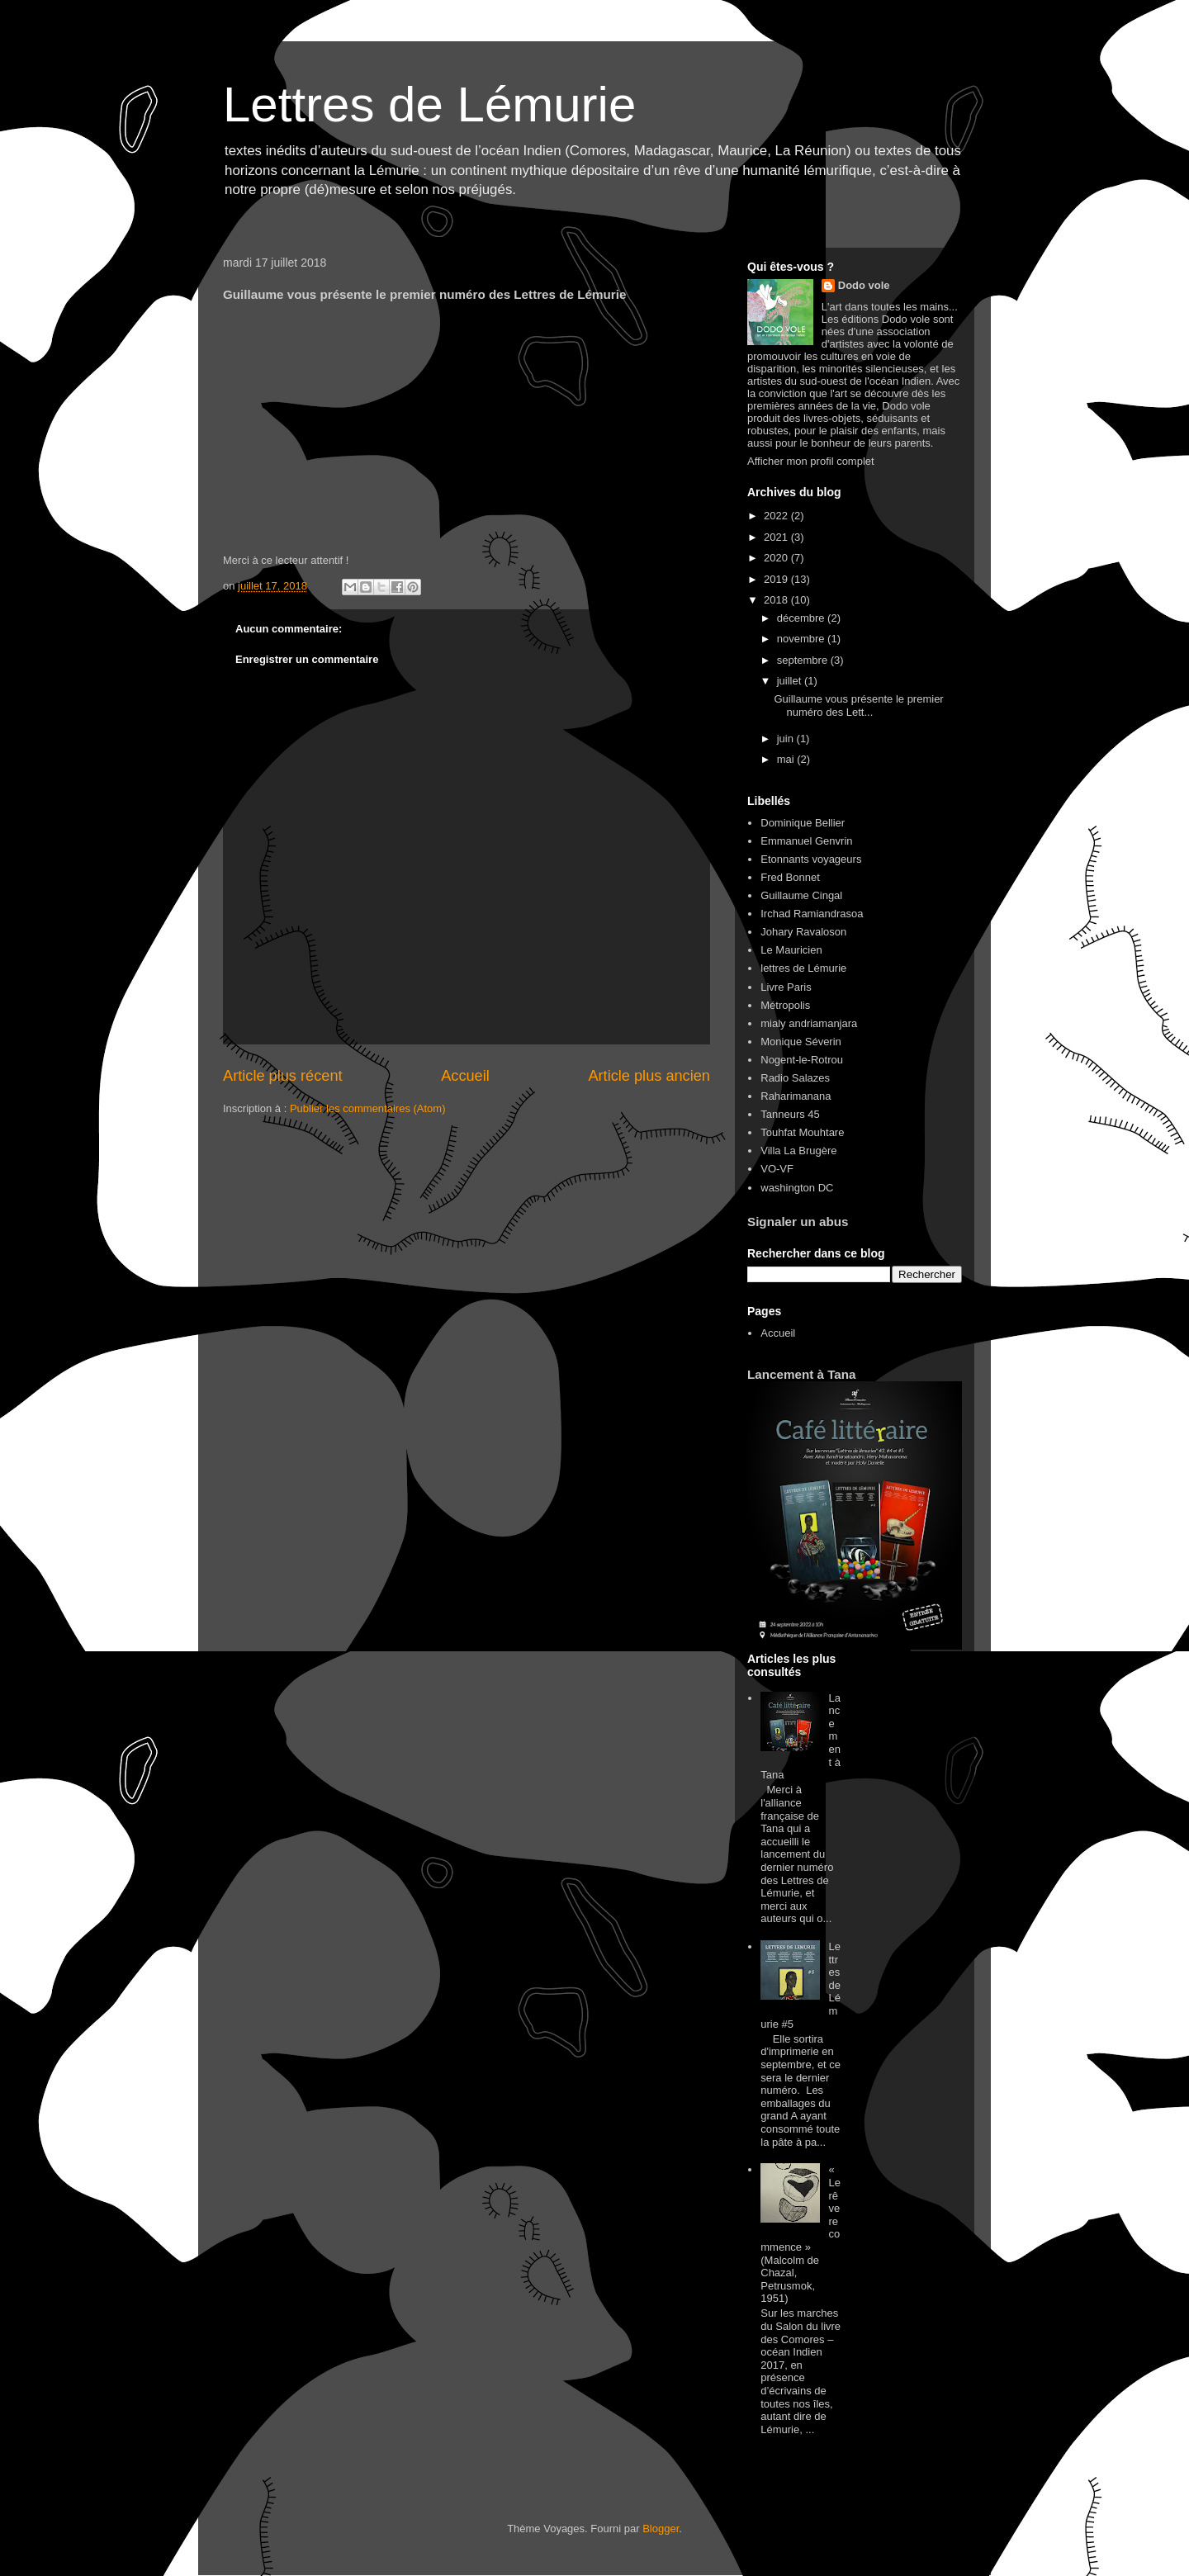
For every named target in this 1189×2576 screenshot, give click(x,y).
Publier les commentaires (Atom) (368, 1108)
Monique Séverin (800, 1041)
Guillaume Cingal (801, 895)
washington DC (796, 1187)
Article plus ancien (649, 1076)
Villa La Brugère (798, 1150)
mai (787, 759)
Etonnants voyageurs (810, 859)
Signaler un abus (798, 1222)
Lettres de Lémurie (429, 104)
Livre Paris (785, 987)
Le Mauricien (791, 950)
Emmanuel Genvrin (806, 841)
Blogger (660, 2528)
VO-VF (776, 1169)
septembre (804, 660)
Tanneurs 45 (790, 1114)
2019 (777, 579)
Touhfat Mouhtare (802, 1132)
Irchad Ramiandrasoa (811, 913)
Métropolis (785, 1005)
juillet (790, 681)
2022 (777, 515)
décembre (802, 618)
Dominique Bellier (802, 823)
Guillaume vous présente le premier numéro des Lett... (858, 705)
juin (787, 738)
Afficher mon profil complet (810, 461)
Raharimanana (795, 1096)
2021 (777, 537)
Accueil (465, 1076)
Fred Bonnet (790, 877)
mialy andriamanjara (808, 1023)
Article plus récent (283, 1076)
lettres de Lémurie (803, 968)
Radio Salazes (795, 1078)
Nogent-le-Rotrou (801, 1060)
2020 (777, 558)
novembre (802, 638)
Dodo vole (864, 285)
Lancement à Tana (801, 1374)
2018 (777, 600)
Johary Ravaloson (803, 932)
